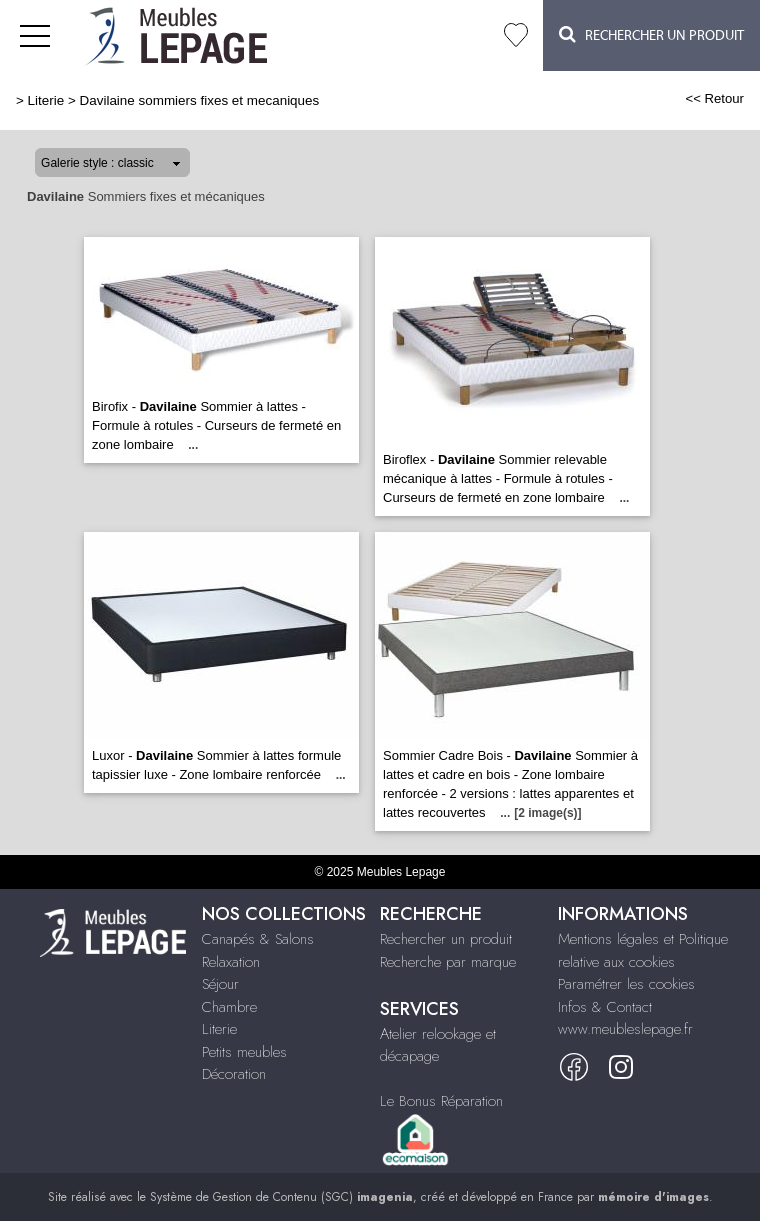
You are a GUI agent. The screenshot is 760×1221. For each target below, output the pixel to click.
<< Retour (714, 98)
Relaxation (231, 962)
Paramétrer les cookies (626, 984)
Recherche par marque (448, 962)
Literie (46, 100)
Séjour (220, 984)
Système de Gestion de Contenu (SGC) (281, 1197)
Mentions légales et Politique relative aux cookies (643, 950)
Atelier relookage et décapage (438, 1045)
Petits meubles (244, 1052)
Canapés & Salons (258, 939)
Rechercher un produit (446, 939)
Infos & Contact (605, 1007)
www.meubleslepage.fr (625, 1029)
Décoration (234, 1074)
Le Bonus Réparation (441, 1101)
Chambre (229, 1007)
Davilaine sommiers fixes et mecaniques (200, 100)
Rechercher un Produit (651, 34)
